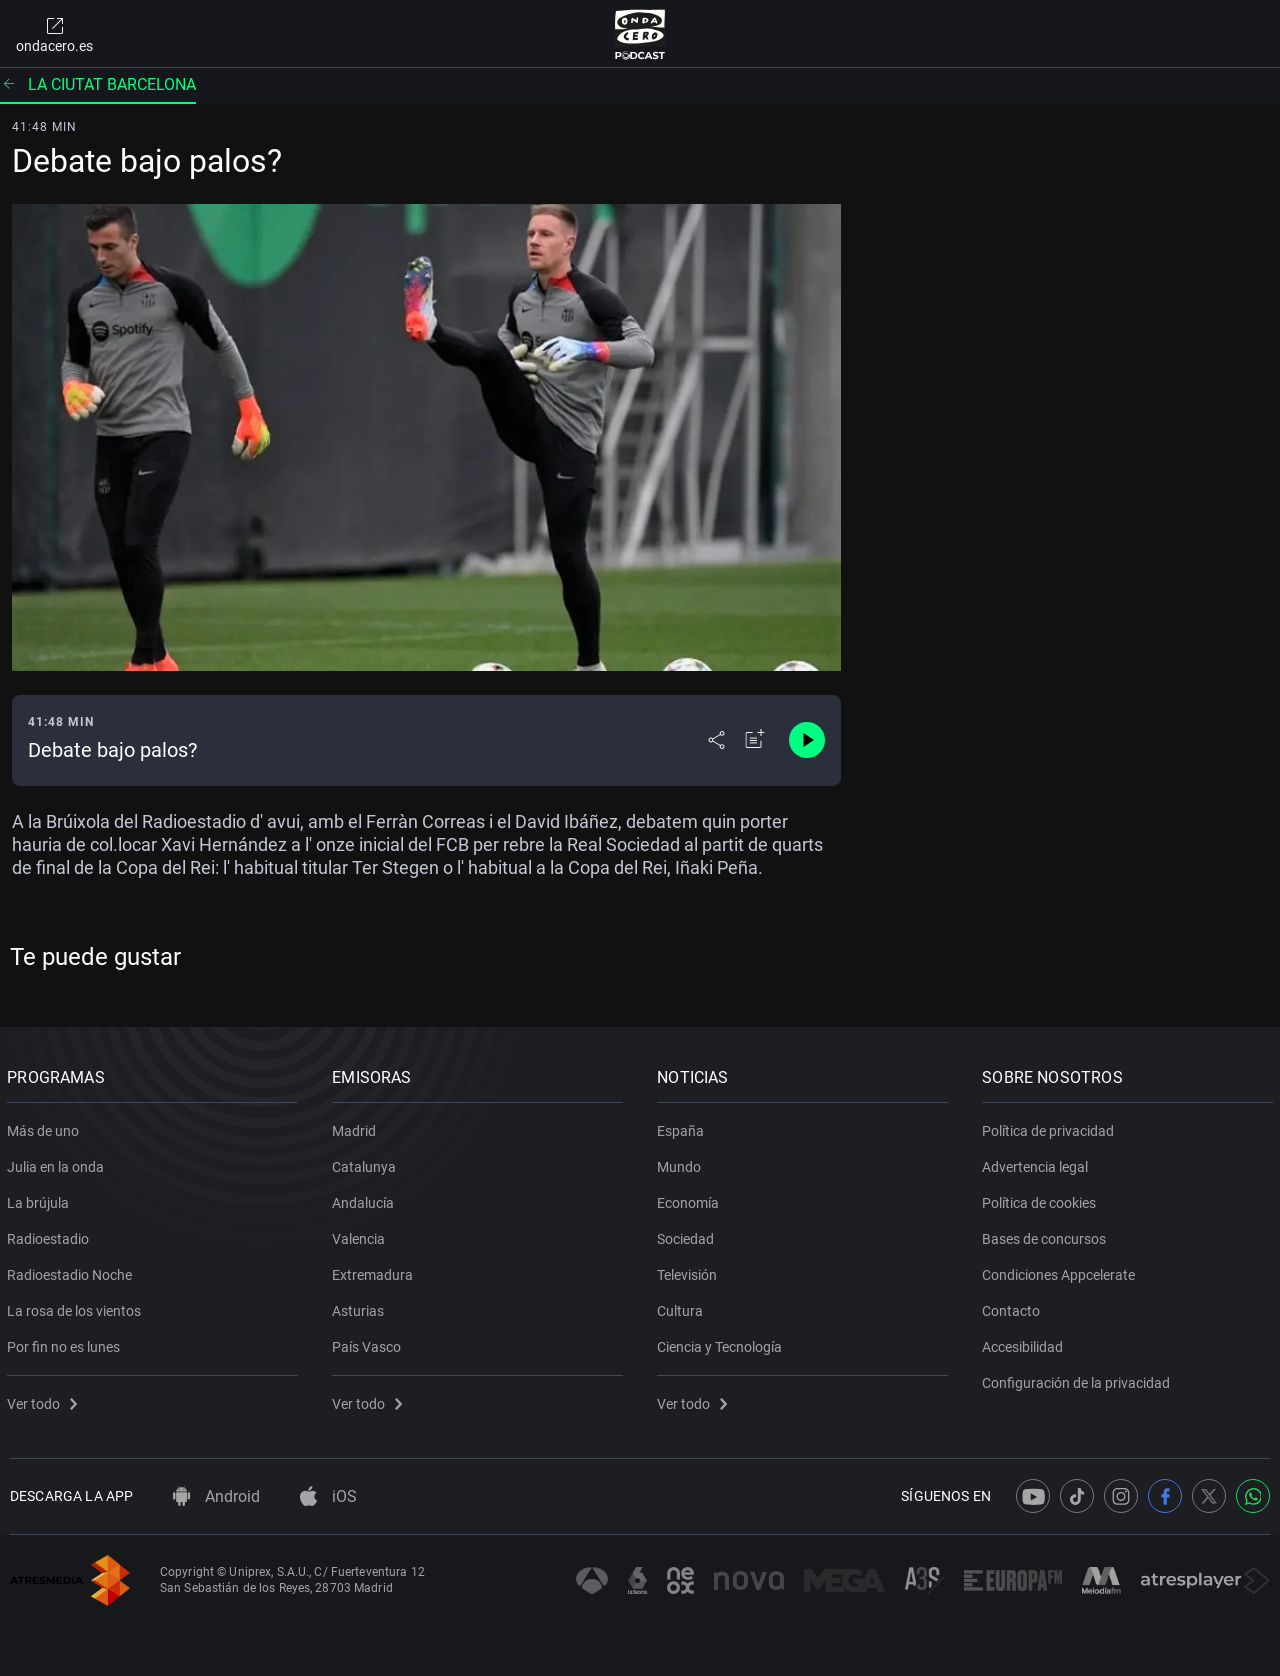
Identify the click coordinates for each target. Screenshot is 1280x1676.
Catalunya (367, 1163)
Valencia (361, 1235)
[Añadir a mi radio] (755, 740)
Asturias (361, 1307)
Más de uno (46, 1127)
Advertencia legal (1038, 1163)
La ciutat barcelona (98, 84)
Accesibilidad (1025, 1343)
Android (216, 1496)
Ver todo (45, 1400)
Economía (691, 1199)
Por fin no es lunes (66, 1343)
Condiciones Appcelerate (1061, 1271)
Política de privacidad (1051, 1127)
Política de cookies (1042, 1199)
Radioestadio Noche (72, 1271)
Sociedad (688, 1235)
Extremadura (375, 1271)
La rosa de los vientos (77, 1307)
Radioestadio (51, 1235)
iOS (328, 1496)
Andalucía (366, 1199)
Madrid (357, 1127)
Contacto (1014, 1307)
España (683, 1127)
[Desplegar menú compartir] (716, 740)
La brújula (41, 1199)
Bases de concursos (1047, 1235)
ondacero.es (54, 34)
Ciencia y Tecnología (722, 1343)
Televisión (690, 1271)
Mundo (682, 1163)
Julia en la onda (58, 1163)
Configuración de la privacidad (1079, 1379)
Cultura (683, 1307)
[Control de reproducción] (807, 740)
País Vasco (369, 1343)
